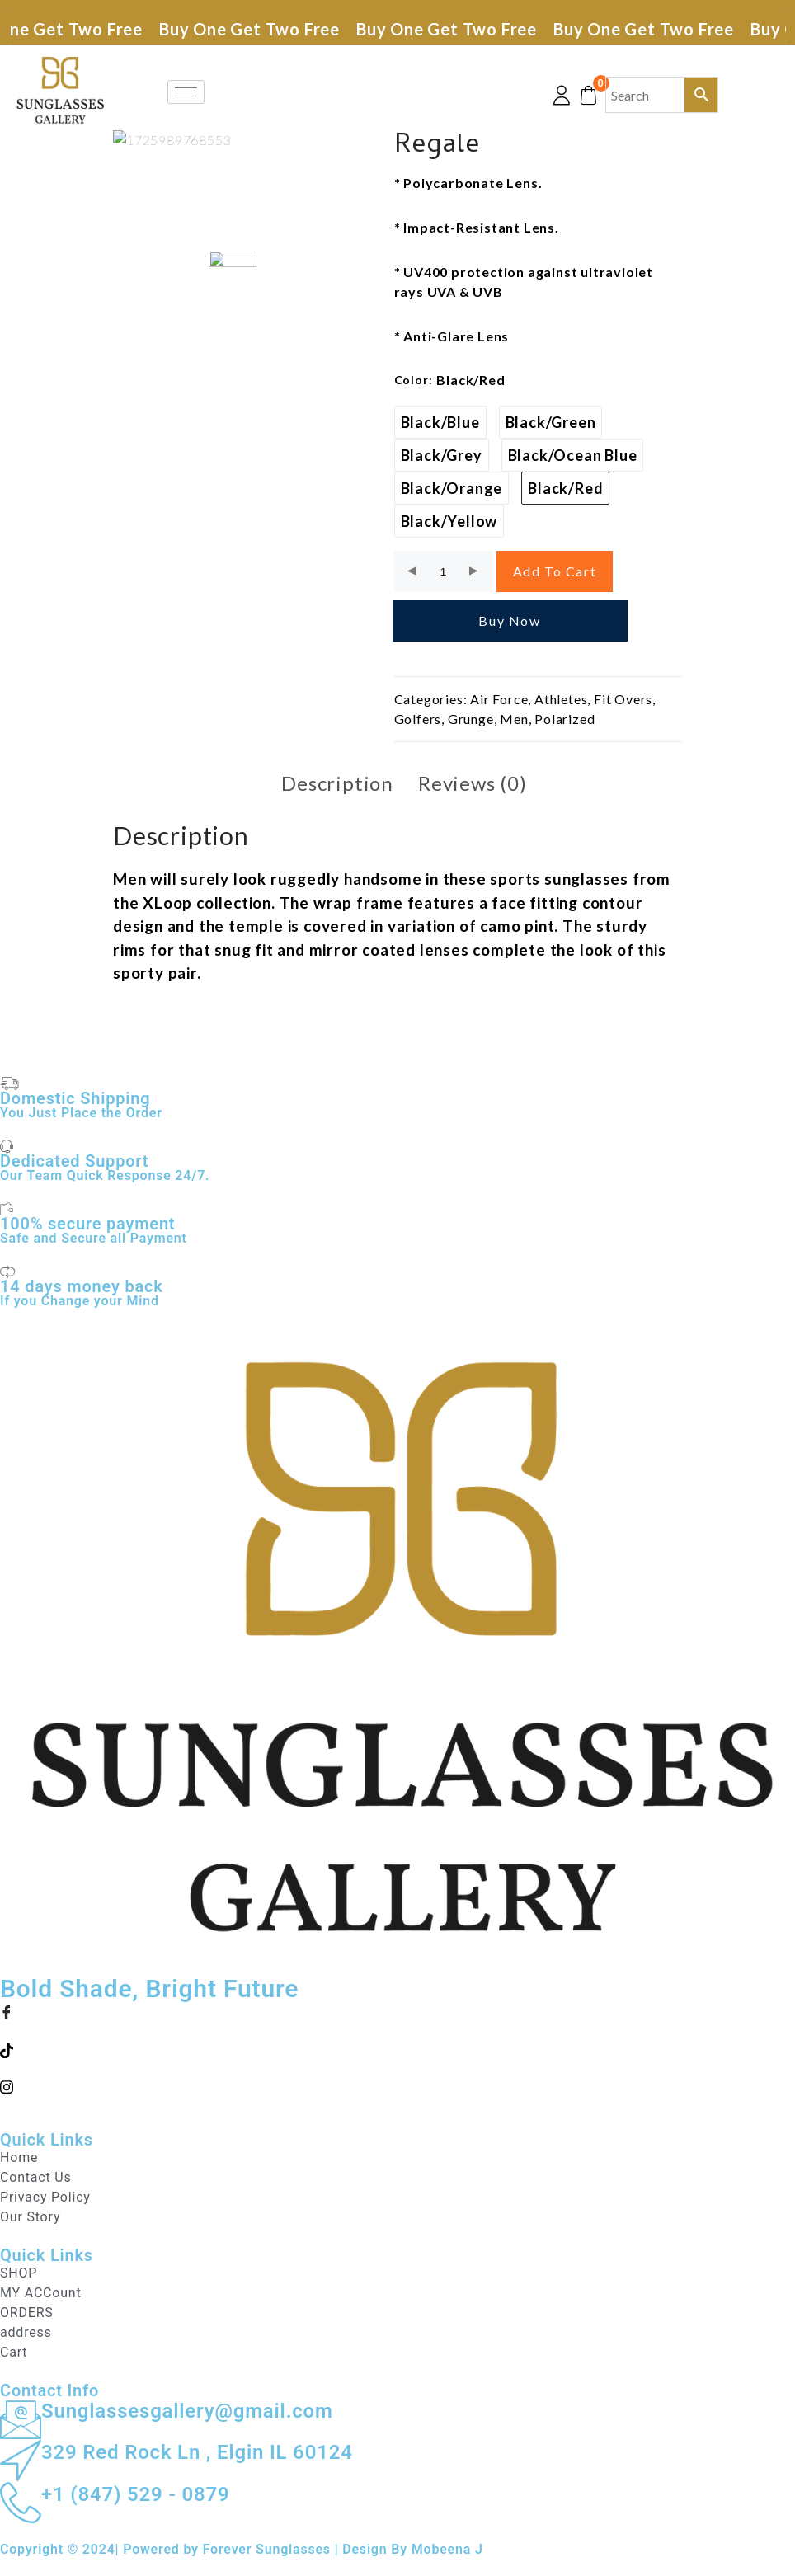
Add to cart (555, 571)
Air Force (499, 699)
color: (413, 380)
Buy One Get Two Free (257, 29)
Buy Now (509, 620)
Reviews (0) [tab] (472, 783)
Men (514, 718)
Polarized (564, 718)
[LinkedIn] (397, 2085)
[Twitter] (397, 2049)
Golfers (418, 718)
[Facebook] (397, 2012)
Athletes (560, 699)
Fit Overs (623, 699)
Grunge (471, 718)
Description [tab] (337, 783)
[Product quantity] (443, 572)
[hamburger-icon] (186, 92)
